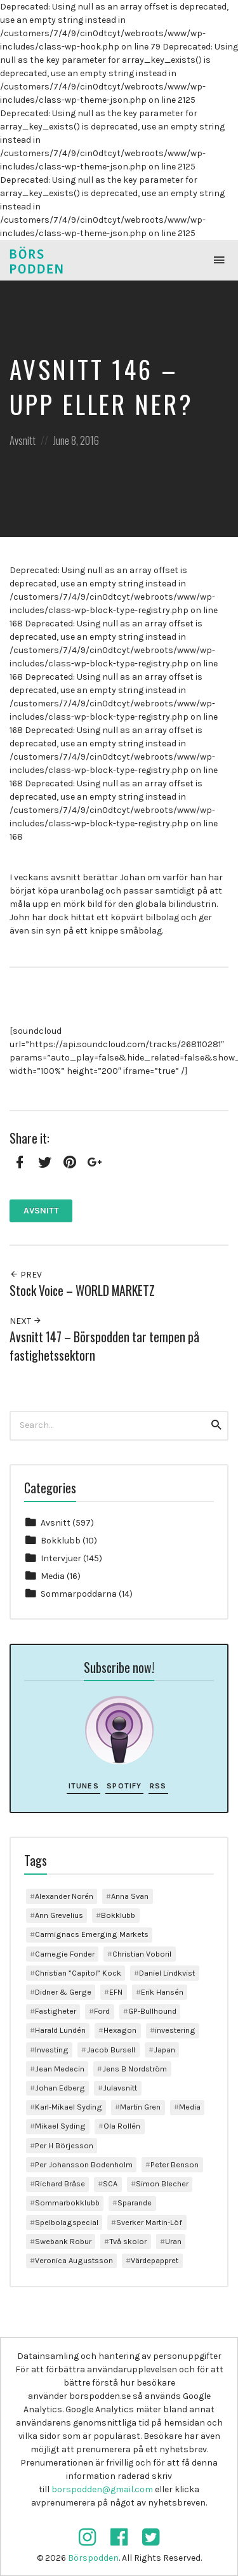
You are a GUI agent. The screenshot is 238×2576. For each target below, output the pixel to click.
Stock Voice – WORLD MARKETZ (82, 1290)
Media (53, 1576)
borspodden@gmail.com (102, 2489)
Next (26, 1321)
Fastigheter (55, 2011)
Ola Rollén (121, 2125)
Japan (164, 2049)
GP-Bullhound (152, 2011)
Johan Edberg (60, 2087)
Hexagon (119, 2030)
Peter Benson (174, 2164)
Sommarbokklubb (67, 2202)
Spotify (124, 1785)
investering (175, 2030)
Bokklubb (61, 1540)
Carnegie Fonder (65, 1953)
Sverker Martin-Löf (149, 2222)
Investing (52, 2049)
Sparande (134, 2202)
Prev (26, 1274)
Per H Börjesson (64, 2145)
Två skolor (128, 2241)
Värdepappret (154, 2260)
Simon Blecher (162, 2183)
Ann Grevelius (59, 1915)
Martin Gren (140, 2106)
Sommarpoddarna (79, 1594)
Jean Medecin (59, 2068)
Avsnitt (23, 440)
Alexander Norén (64, 1896)
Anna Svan (130, 1896)
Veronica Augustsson (74, 2260)
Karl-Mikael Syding (68, 2106)
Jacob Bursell (110, 2049)
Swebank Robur (63, 2241)
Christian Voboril (141, 1953)
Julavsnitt (120, 2087)
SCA (110, 2183)
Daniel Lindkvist (167, 1973)
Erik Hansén (162, 1992)
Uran (173, 2241)
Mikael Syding (60, 2125)
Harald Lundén (60, 2030)
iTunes (84, 1785)
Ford (102, 2011)
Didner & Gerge (63, 1992)
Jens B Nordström (134, 2068)
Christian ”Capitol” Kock (78, 1973)
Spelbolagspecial (66, 2222)
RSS (158, 1785)
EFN (115, 1992)
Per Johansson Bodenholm (84, 2164)
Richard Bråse (60, 2183)
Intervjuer (61, 1558)
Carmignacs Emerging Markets (92, 1934)
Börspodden (93, 2558)
